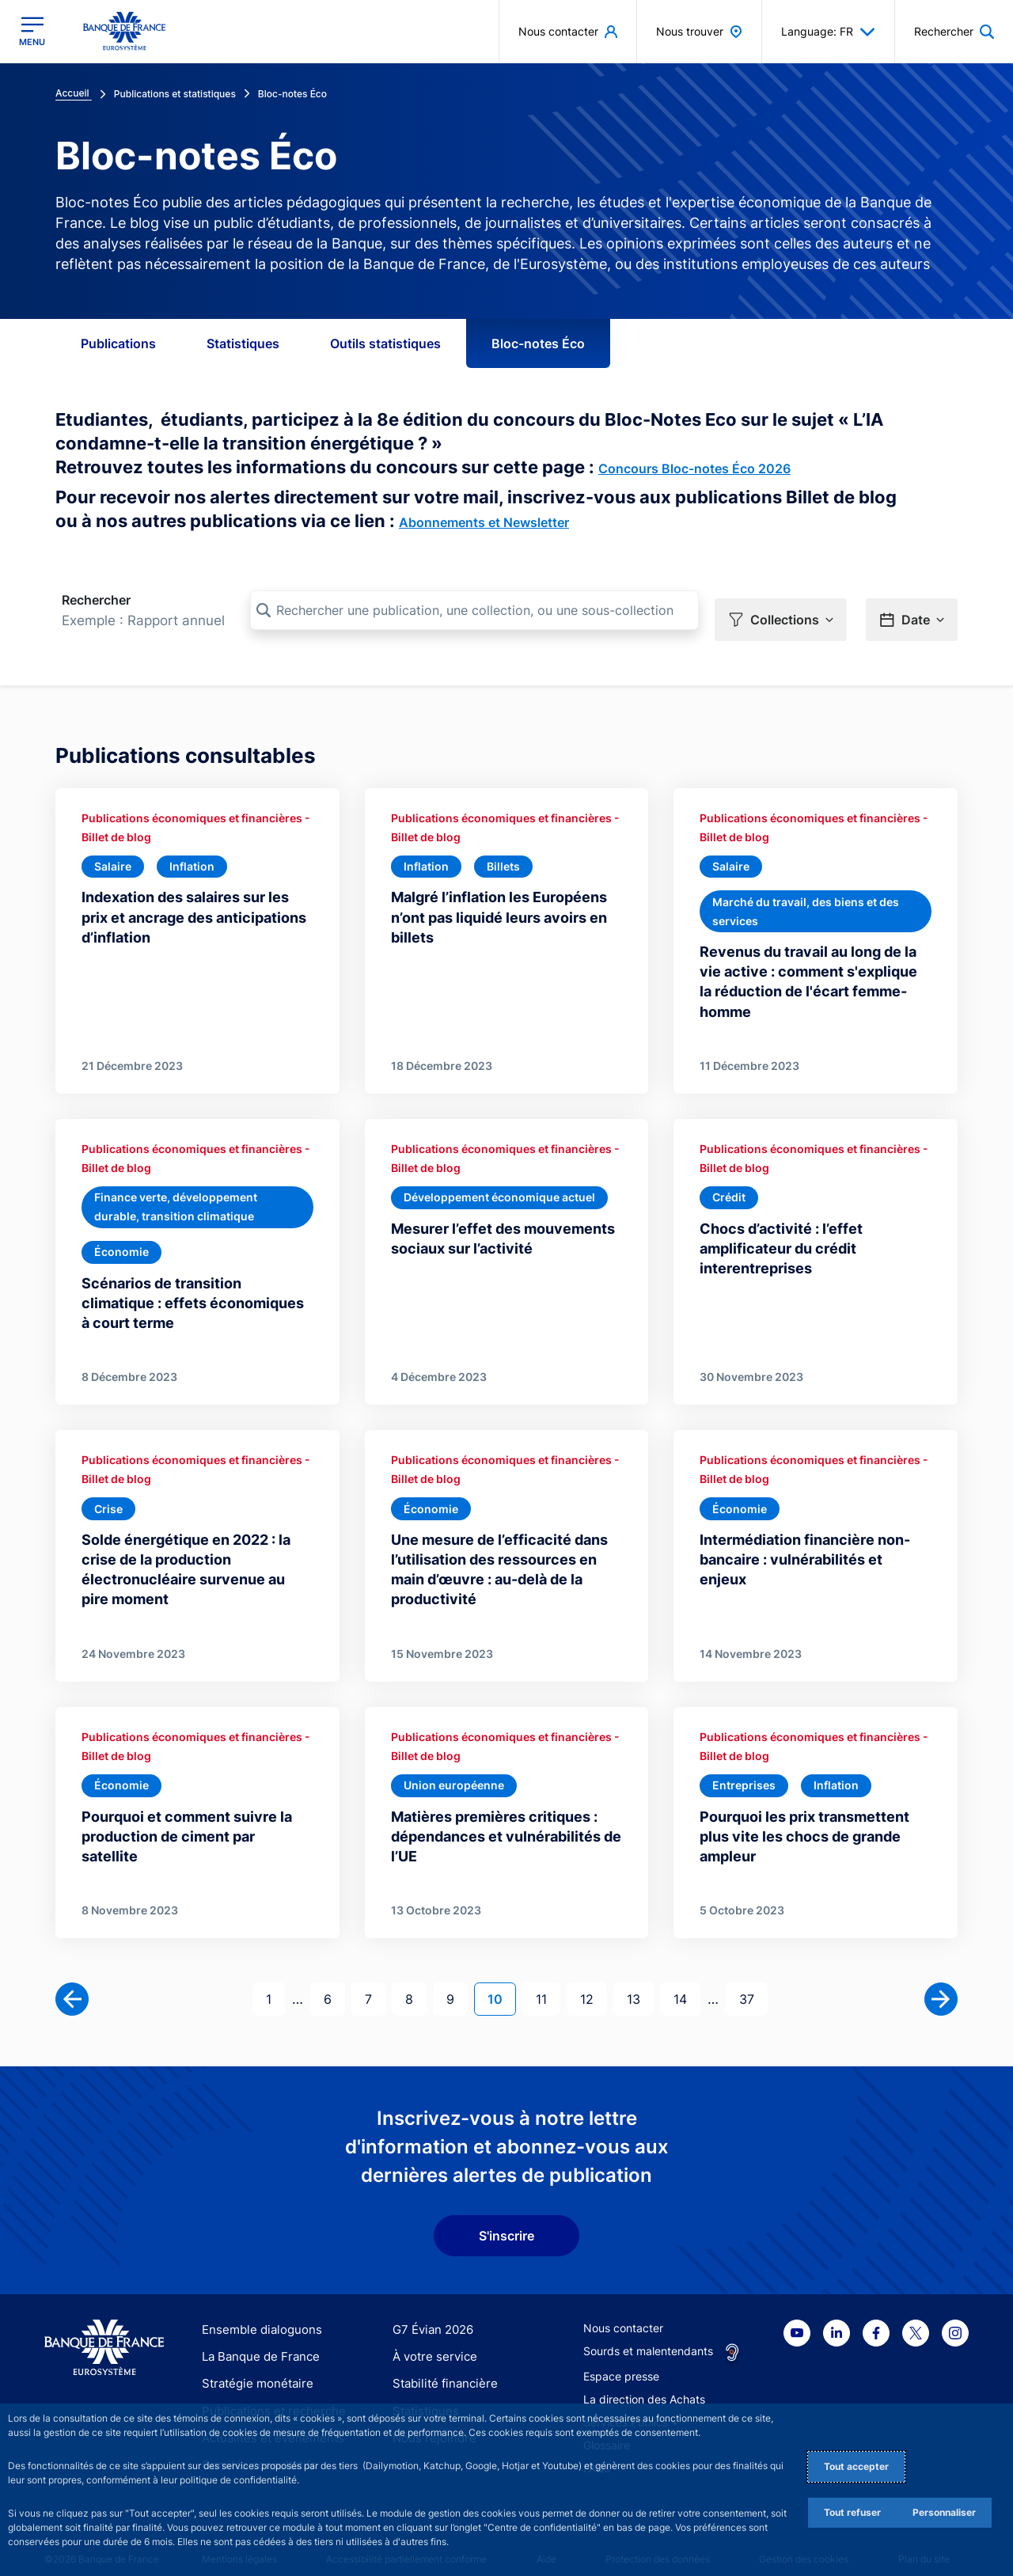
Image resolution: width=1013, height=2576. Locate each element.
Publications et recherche (267, 2395)
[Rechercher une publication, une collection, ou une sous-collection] (474, 610)
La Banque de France (257, 2340)
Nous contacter (623, 2312)
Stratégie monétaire (253, 2368)
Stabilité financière (440, 2368)
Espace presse (621, 2360)
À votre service (431, 2340)
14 (686, 1982)
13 (640, 1982)
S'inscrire (506, 2220)
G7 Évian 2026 (430, 2313)
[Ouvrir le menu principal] (32, 31)
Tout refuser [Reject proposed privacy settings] (852, 2512)
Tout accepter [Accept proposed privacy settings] (856, 2466)
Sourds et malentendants (648, 2335)
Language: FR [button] (828, 32)
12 (593, 1982)
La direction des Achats (644, 2383)
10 (501, 1982)
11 (547, 1982)
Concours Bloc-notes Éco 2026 (694, 468)
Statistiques (243, 343)
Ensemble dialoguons (256, 2313)
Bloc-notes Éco (538, 343)
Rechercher (96, 600)
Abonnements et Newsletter (484, 522)
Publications (118, 343)
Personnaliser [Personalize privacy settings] (944, 2512)
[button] (781, 611)
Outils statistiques (385, 343)
